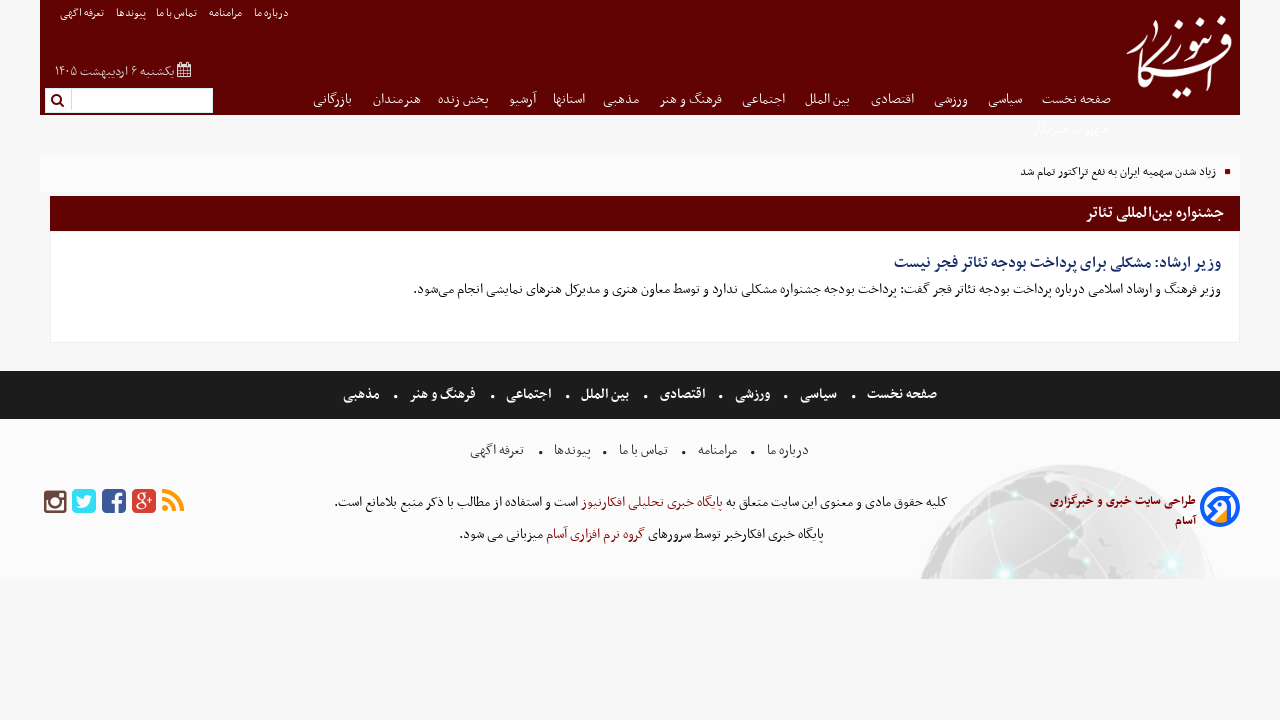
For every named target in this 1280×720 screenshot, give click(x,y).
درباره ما (272, 13)
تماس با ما (177, 13)
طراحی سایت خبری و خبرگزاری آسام (1123, 511)
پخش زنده (465, 99)
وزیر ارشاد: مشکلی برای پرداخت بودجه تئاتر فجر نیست (1057, 263)
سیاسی (1006, 99)
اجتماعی (765, 99)
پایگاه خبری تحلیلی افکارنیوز (650, 502)
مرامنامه (226, 13)
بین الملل (829, 99)
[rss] (173, 502)
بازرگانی (334, 99)
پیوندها (131, 13)
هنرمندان (397, 99)
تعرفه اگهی (83, 13)
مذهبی (622, 99)
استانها (569, 99)
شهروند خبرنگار (1071, 129)
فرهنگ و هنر (692, 99)
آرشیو (522, 99)
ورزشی (952, 99)
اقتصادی (894, 99)
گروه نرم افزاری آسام (594, 534)
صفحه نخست (1076, 99)
